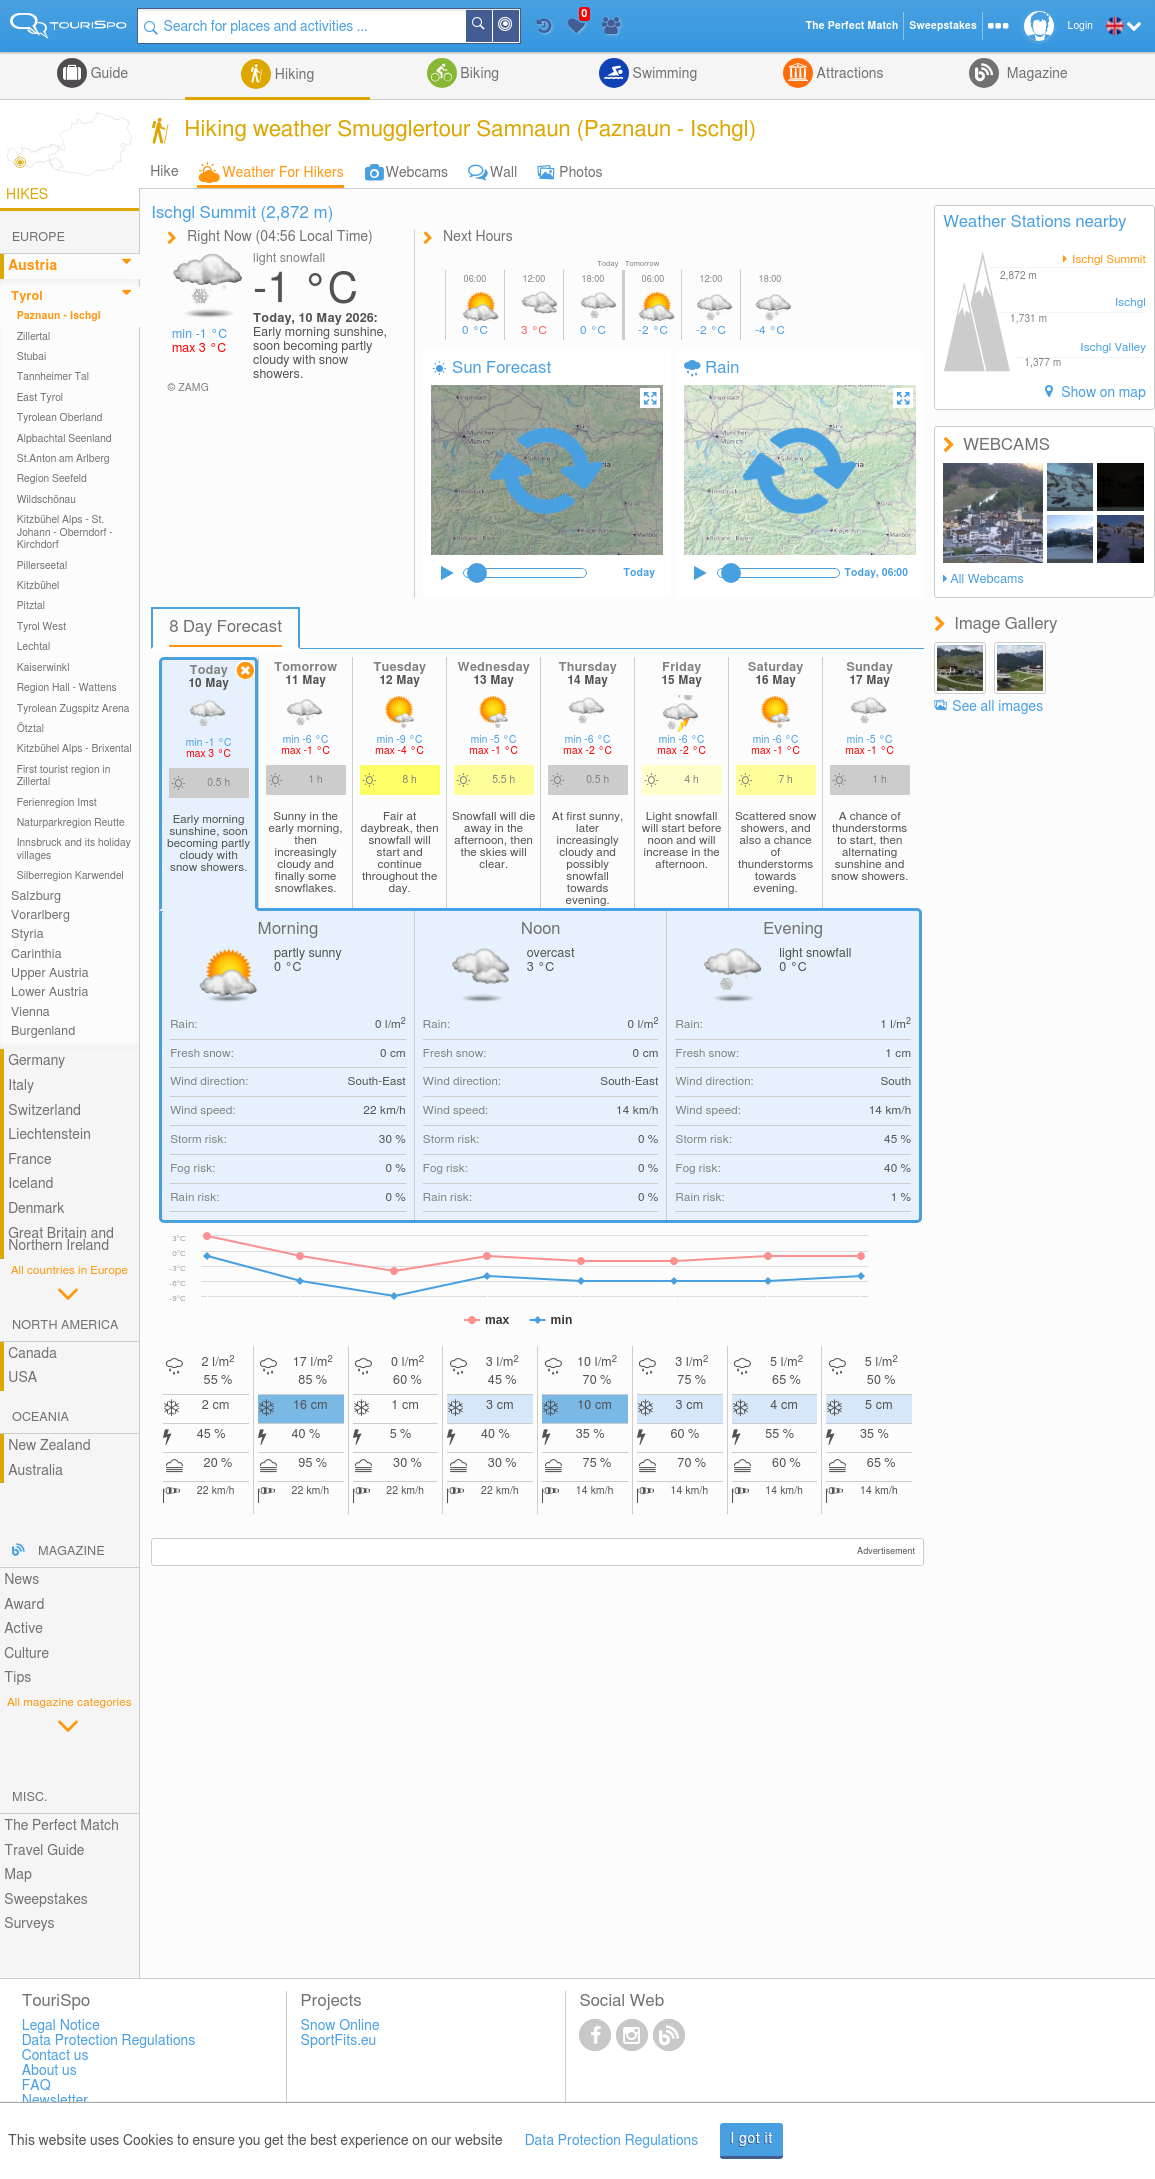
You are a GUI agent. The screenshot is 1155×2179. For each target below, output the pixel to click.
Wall (503, 173)
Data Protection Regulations (612, 2141)
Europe (38, 237)
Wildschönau (46, 500)
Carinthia (36, 954)
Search (492, 26)
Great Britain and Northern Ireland (61, 1240)
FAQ (36, 2086)
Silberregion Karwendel (70, 876)
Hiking (292, 75)
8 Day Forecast (225, 627)
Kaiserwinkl (43, 668)
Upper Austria (50, 973)
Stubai (32, 357)
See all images (997, 707)
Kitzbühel (38, 586)
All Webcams (987, 579)
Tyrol (27, 296)
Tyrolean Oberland (60, 418)
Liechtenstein (49, 1135)
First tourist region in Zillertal (64, 776)
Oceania (40, 1417)
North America (65, 1325)
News (21, 1580)
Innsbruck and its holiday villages (74, 849)
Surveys (29, 1924)
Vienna (30, 1012)
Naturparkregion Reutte (71, 823)
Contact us (55, 2056)
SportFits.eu (339, 2041)
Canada (32, 1354)
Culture (26, 1654)
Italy (21, 1086)
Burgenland (43, 1031)
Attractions (848, 74)
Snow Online (340, 2026)
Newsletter (55, 2101)
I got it (751, 2139)
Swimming (663, 74)
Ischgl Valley (1113, 347)
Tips (17, 1678)
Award (24, 1605)
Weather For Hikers (283, 173)
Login (1080, 26)
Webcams (417, 173)
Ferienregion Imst (57, 803)
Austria (32, 266)
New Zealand (49, 1446)
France (30, 1160)
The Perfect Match (61, 1826)
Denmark (36, 1209)
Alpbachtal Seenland (64, 439)
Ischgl (1130, 302)
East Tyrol (40, 398)
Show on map (1102, 393)
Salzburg (36, 896)
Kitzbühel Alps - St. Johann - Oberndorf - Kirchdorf (65, 532)
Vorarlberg (40, 915)
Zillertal (34, 337)
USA (22, 1378)
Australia (35, 1471)
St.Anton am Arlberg (63, 459)
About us (49, 2071)
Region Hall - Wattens (67, 688)
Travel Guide (44, 1851)
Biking (478, 74)
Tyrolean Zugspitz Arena (73, 709)
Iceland (30, 1184)
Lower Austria (49, 992)
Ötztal (30, 729)
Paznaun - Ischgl (59, 316)
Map (18, 1875)
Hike (164, 172)
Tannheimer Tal (53, 377)
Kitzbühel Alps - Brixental (74, 749)
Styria (27, 934)
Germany (36, 1061)
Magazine (1035, 74)
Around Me (519, 27)
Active (23, 1629)
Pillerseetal (42, 566)
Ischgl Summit (1107, 259)
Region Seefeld (52, 479)
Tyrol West (42, 627)
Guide (107, 74)
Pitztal (31, 606)
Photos (580, 173)
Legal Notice (61, 2026)
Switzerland (44, 1111)
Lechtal (34, 647)
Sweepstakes (46, 1900)
